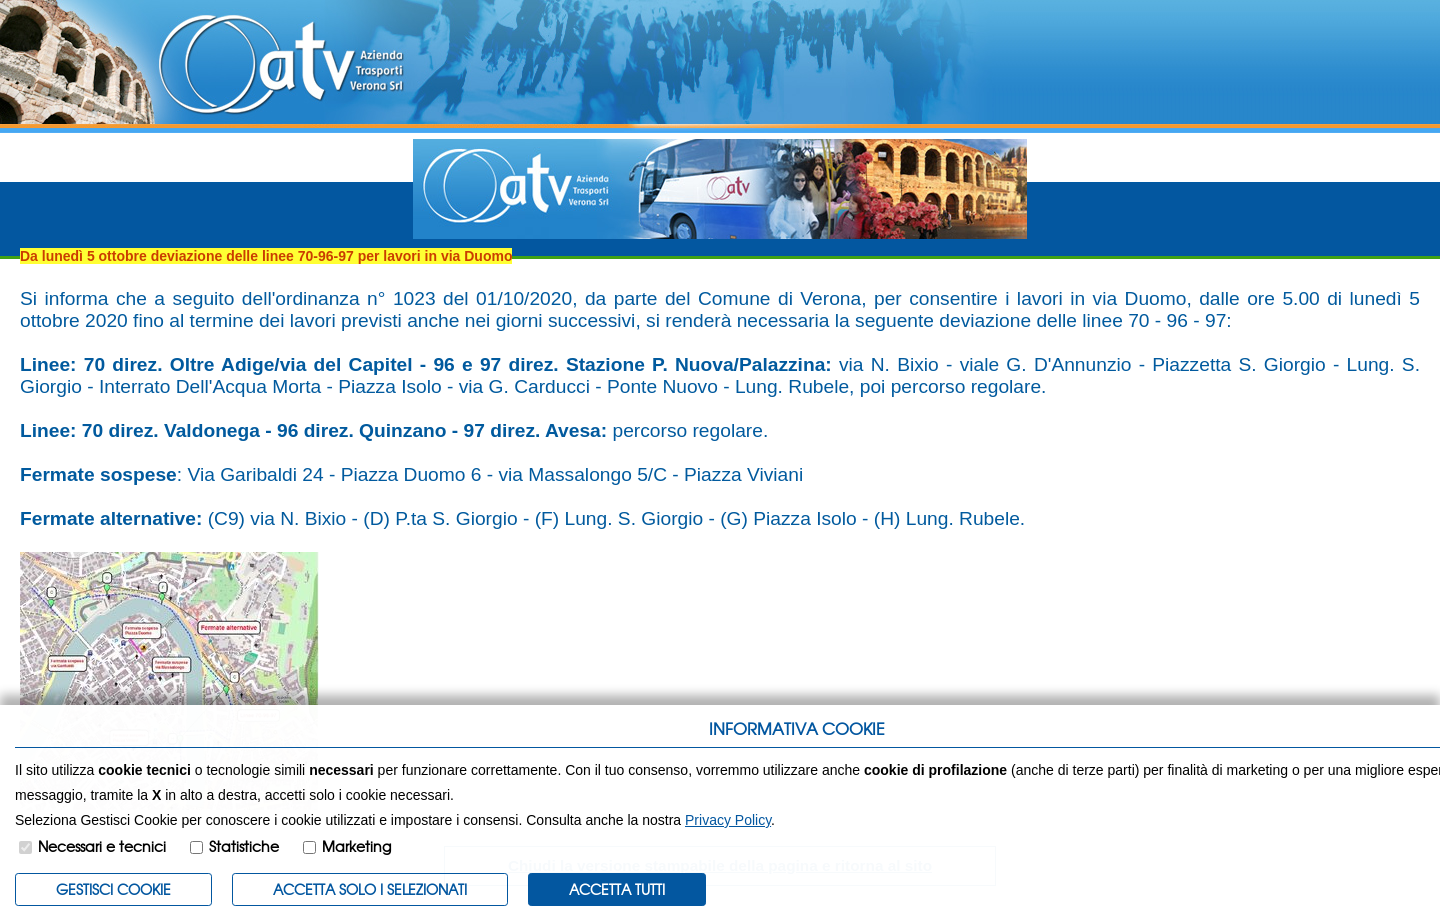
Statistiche (244, 846)
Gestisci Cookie (113, 889)
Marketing (356, 846)
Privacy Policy (728, 820)
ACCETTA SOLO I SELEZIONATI (370, 889)
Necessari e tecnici (102, 846)
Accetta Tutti (617, 889)
